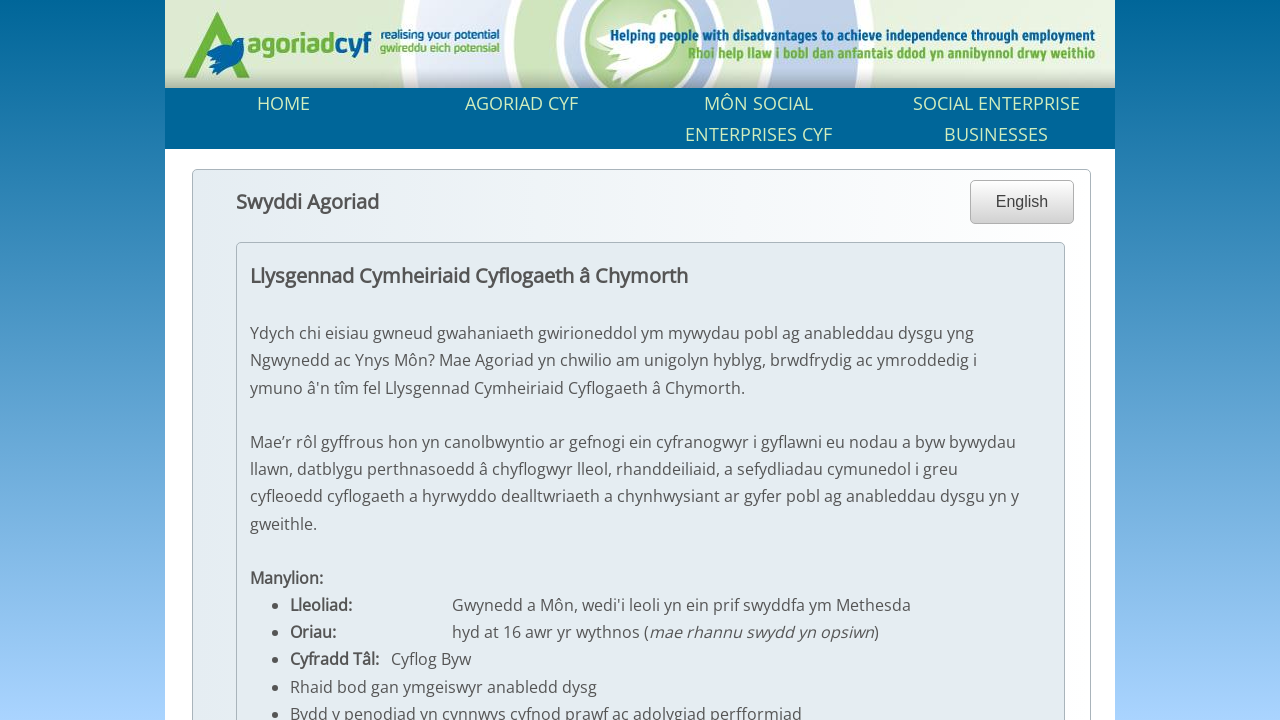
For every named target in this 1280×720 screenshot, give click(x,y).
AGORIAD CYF (521, 103)
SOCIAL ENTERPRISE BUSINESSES (996, 118)
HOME (283, 103)
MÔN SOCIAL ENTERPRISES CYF (758, 118)
